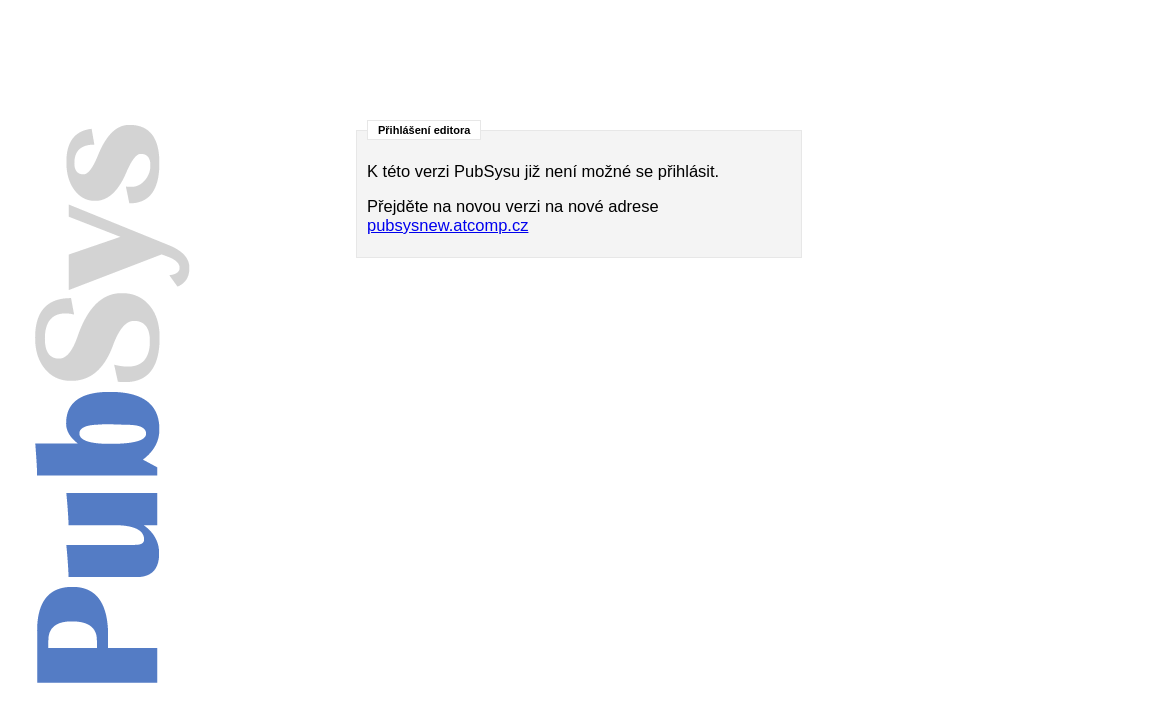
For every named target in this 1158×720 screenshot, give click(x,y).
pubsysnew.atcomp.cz (447, 225)
